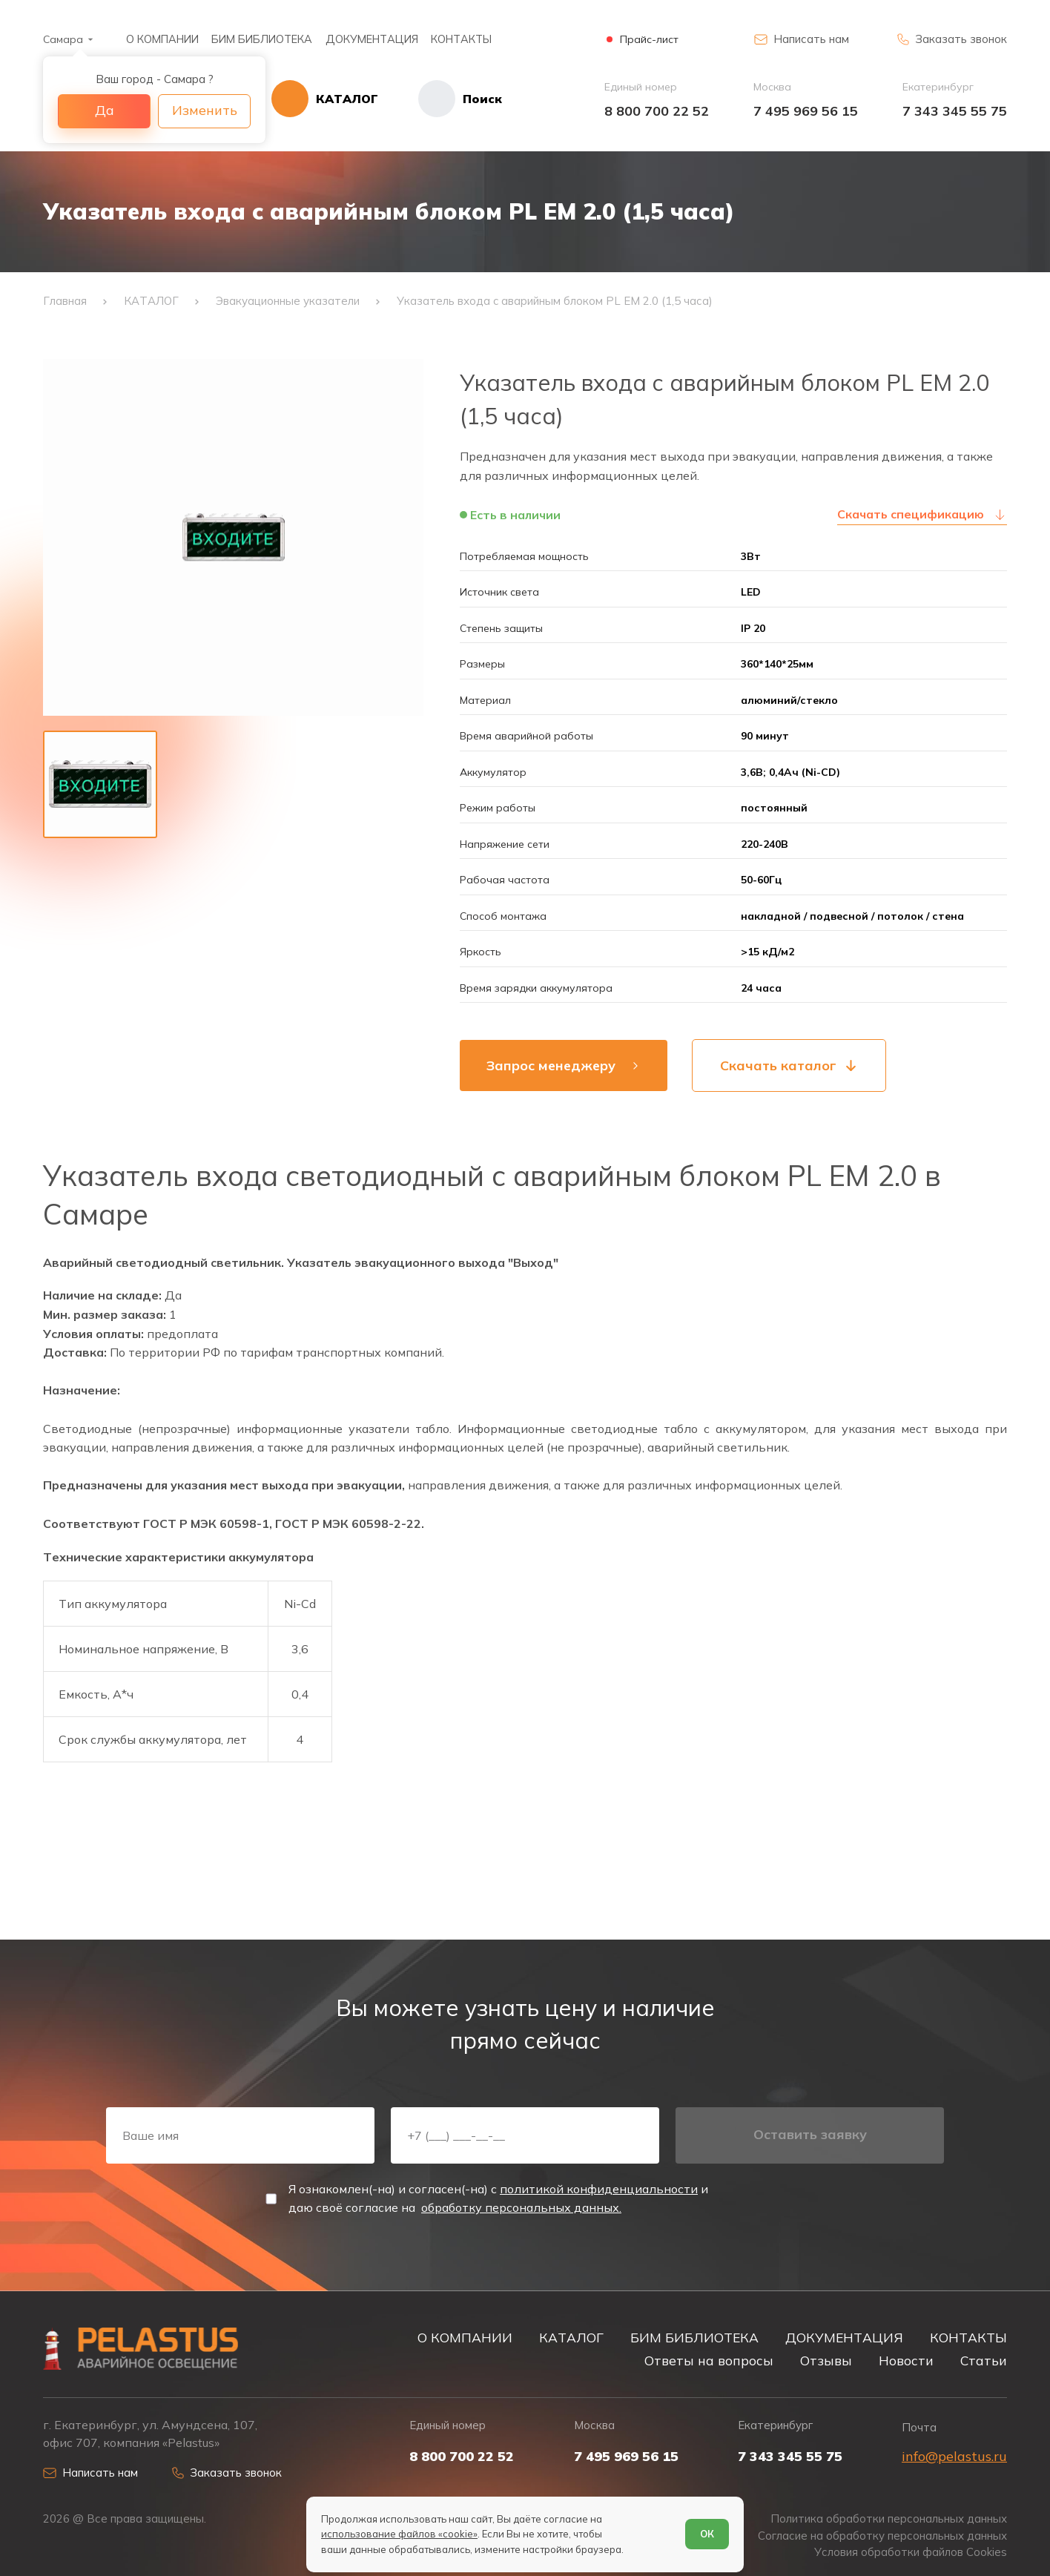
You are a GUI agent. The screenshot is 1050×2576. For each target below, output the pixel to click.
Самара (63, 39)
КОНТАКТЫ (461, 39)
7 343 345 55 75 (954, 110)
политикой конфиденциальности (599, 2188)
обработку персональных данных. (521, 2207)
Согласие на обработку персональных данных (882, 2536)
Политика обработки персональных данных (888, 2519)
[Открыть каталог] (324, 98)
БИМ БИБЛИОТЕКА (261, 39)
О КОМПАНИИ (162, 39)
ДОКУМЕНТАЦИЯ (372, 39)
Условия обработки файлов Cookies (910, 2552)
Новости (906, 2360)
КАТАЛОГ (571, 2337)
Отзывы (826, 2360)
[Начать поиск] (440, 98)
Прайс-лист (649, 39)
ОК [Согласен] (707, 2534)
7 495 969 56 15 (805, 110)
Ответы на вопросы (708, 2360)
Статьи (983, 2360)
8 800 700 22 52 (656, 110)
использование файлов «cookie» (399, 2534)
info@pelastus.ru (954, 2456)
